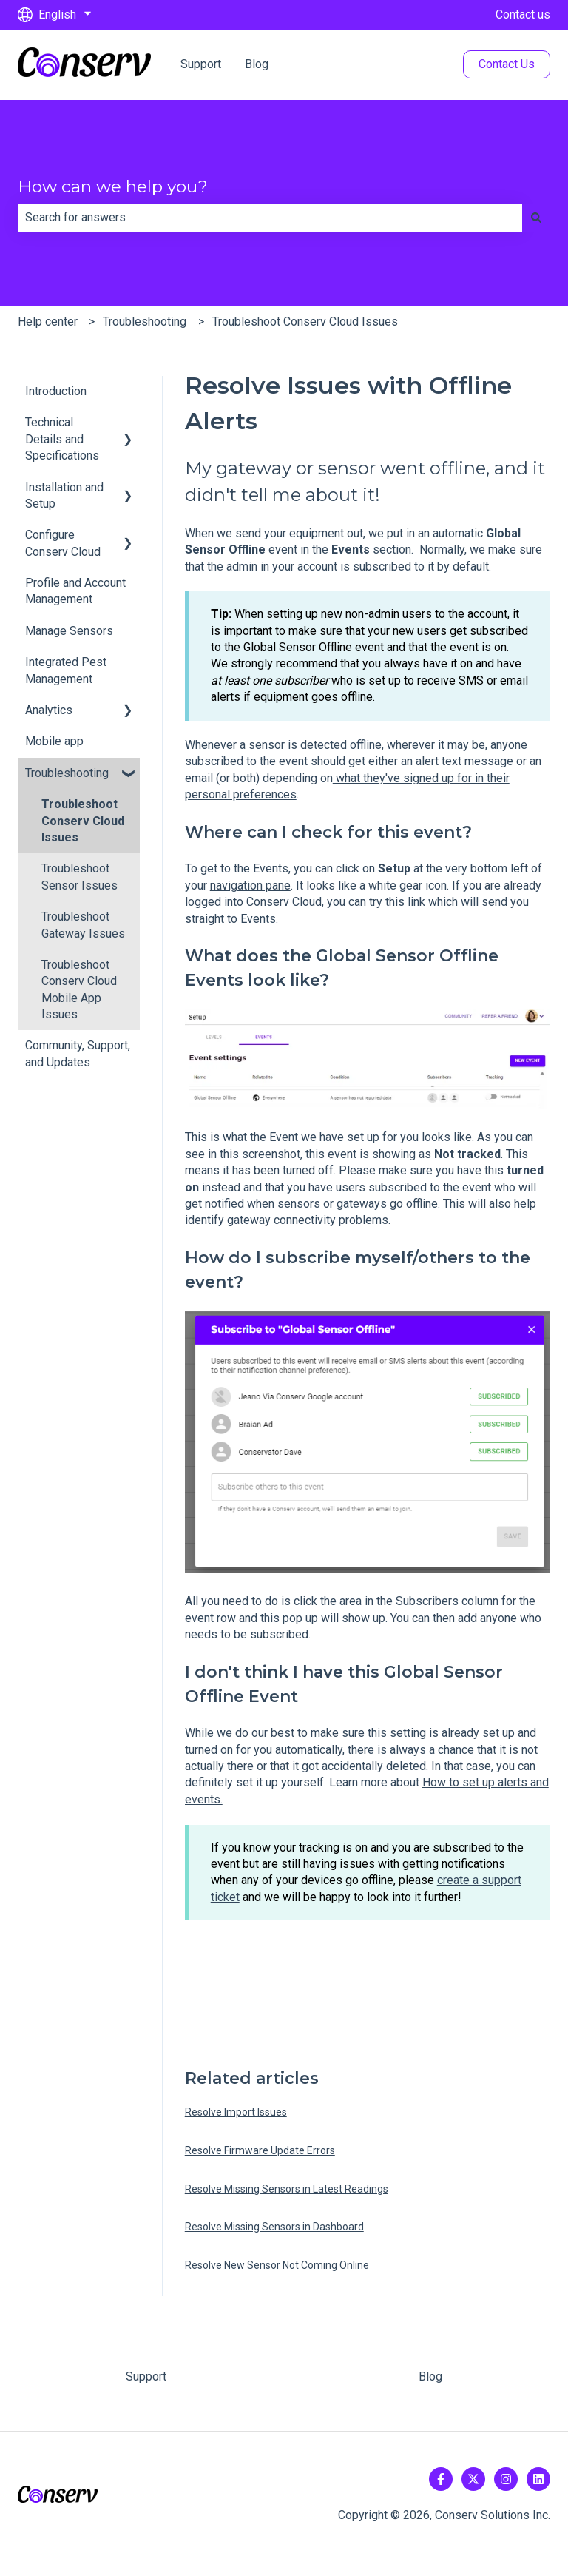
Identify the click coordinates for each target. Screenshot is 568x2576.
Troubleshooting (144, 322)
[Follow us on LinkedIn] (538, 2479)
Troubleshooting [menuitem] (67, 773)
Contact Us (507, 64)
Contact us (523, 14)
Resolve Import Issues (236, 2112)
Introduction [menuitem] (56, 391)
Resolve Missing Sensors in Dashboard (274, 2227)
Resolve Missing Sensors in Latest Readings (286, 2189)
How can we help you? (113, 186)
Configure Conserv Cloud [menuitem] (63, 543)
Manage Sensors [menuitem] (69, 631)
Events (258, 919)
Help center (48, 322)
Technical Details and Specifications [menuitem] (62, 439)
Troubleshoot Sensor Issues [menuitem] (79, 876)
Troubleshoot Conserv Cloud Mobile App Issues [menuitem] (79, 989)
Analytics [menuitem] (48, 710)
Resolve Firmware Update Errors (260, 2150)
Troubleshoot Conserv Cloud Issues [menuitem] (82, 820)
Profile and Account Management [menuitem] (75, 591)
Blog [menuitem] (430, 2377)
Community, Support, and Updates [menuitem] (77, 1053)
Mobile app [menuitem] (54, 741)
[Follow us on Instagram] (506, 2479)
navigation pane (250, 885)
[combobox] (270, 218)
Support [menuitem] (146, 2377)
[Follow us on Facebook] (441, 2479)
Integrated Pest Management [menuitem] (65, 670)
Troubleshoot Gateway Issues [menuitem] (83, 924)
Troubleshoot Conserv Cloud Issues (305, 322)
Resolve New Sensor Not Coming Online (277, 2265)
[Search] (536, 218)
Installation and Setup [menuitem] (64, 495)
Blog (256, 64)
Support (200, 64)
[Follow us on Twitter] (473, 2479)
